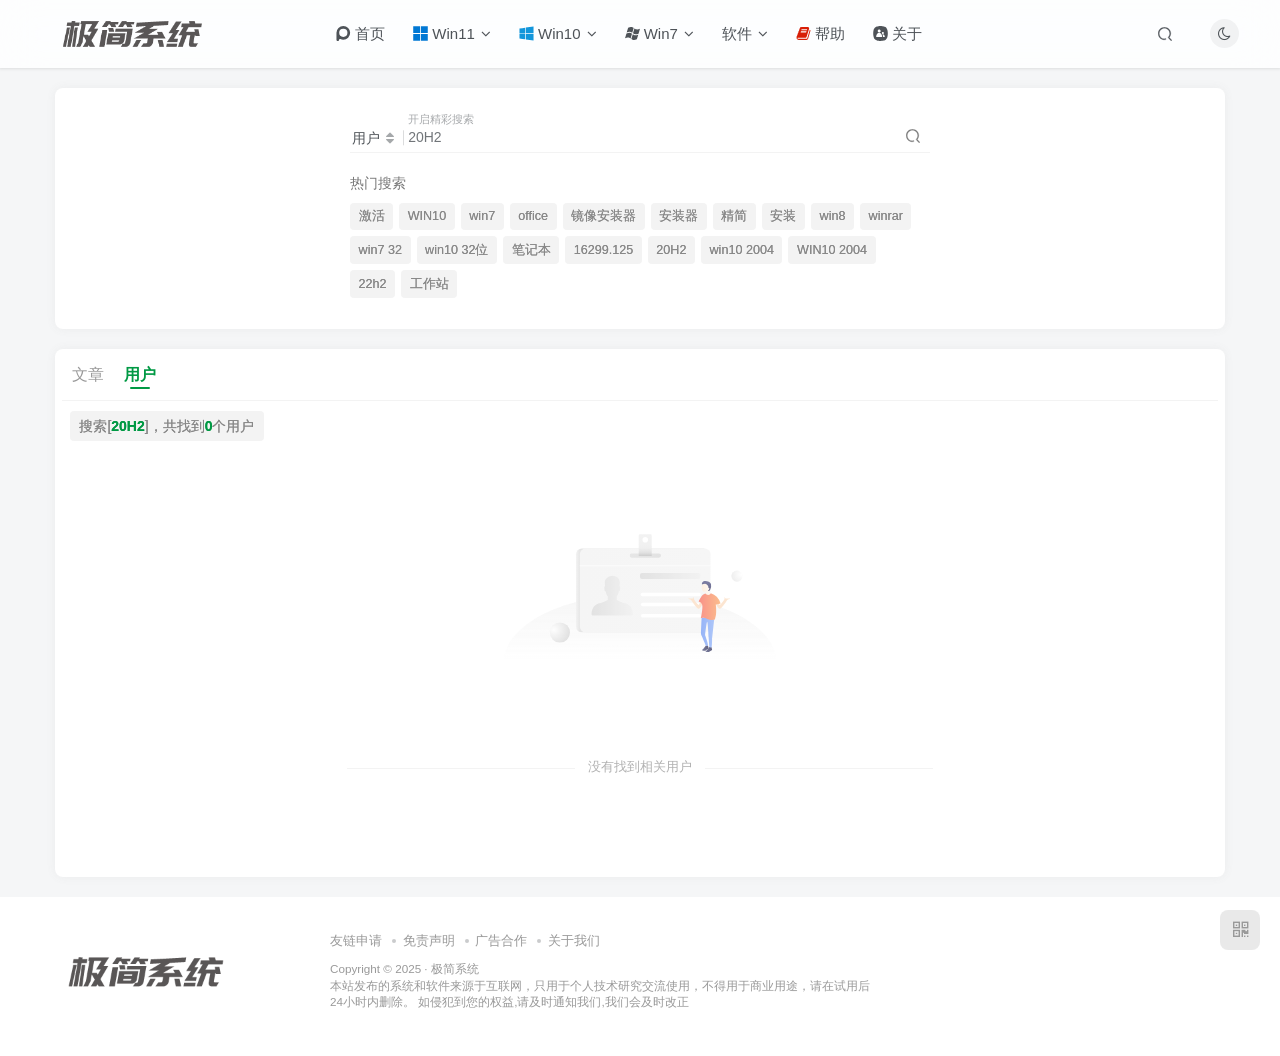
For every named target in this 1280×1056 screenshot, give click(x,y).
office (533, 216)
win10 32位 (456, 250)
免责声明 (429, 940)
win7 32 (380, 250)
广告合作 (501, 940)
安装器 (678, 216)
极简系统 (455, 968)
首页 (360, 33)
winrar (886, 216)
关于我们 (574, 940)
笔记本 (531, 250)
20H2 (671, 250)
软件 (745, 33)
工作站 (429, 284)
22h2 (373, 284)
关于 (897, 33)
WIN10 (427, 216)
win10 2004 (742, 250)
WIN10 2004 (832, 250)
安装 (783, 216)
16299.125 (604, 250)
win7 (482, 216)
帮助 (820, 33)
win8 (833, 216)
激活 (372, 216)
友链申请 (356, 940)
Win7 (659, 33)
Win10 (558, 33)
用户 (140, 374)
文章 (88, 374)
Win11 (452, 33)
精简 (734, 216)
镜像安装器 (603, 216)
